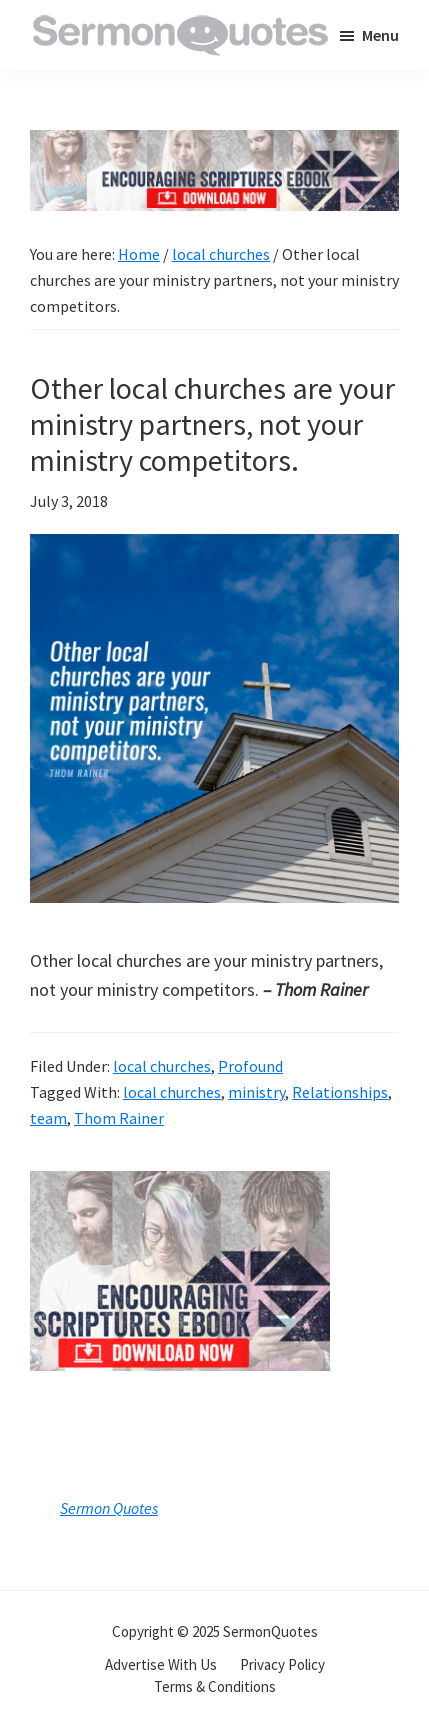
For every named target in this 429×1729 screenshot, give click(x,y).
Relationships (340, 1092)
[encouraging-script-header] (214, 144)
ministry (256, 1092)
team (48, 1118)
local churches (162, 1066)
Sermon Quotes (109, 1508)
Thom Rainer (119, 1118)
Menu (380, 35)
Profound (250, 1066)
